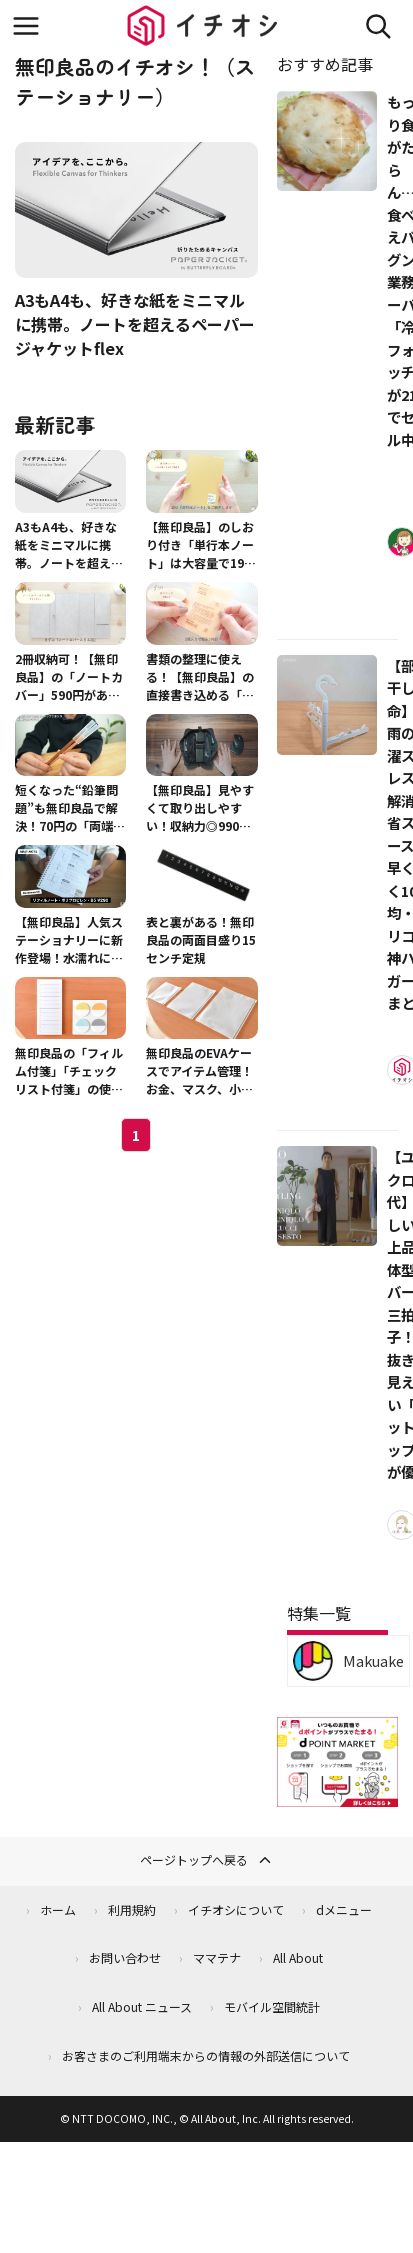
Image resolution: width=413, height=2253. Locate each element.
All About (298, 1957)
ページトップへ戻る (207, 1860)
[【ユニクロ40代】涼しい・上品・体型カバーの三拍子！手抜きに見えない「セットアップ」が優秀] (327, 1196)
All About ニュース (142, 2006)
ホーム (58, 1909)
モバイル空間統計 (272, 2006)
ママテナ (217, 1957)
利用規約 (132, 1909)
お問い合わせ (125, 1957)
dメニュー (344, 1909)
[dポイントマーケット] (337, 1795)
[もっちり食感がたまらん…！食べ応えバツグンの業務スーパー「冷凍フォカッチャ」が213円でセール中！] (327, 141)
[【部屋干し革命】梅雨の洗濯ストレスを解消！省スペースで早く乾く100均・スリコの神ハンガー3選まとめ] (327, 705)
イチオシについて (236, 1909)
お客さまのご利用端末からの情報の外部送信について (206, 2055)
